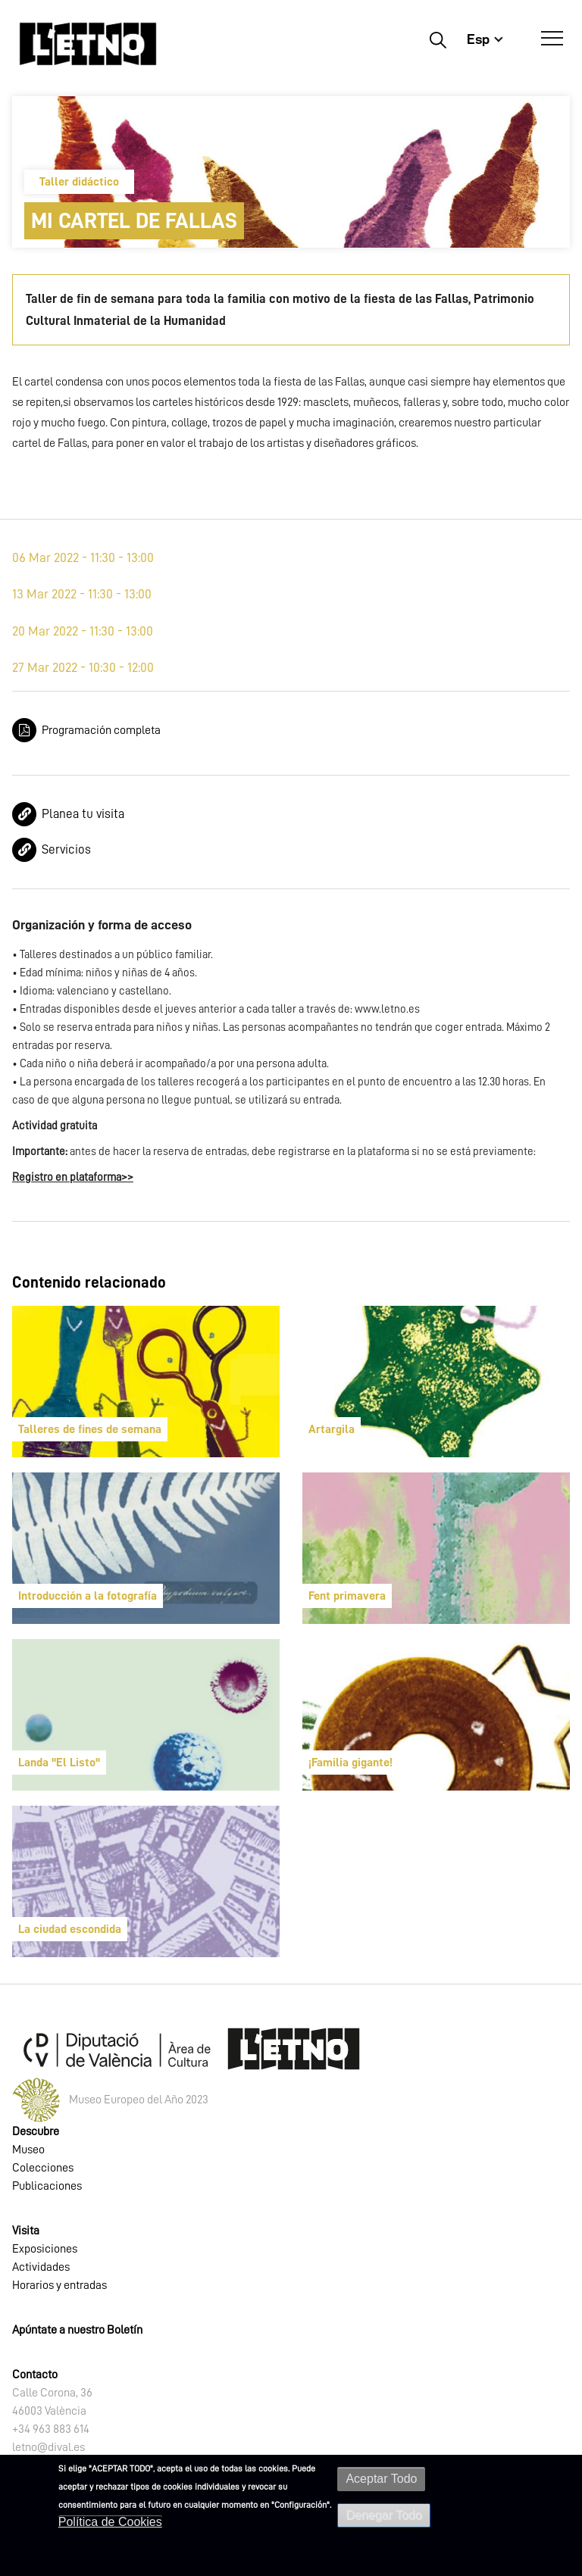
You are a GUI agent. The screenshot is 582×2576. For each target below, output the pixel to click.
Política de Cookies (110, 2521)
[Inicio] (88, 43)
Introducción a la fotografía (87, 1596)
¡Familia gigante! (350, 1762)
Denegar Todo (383, 2515)
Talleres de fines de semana (89, 1429)
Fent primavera (347, 1596)
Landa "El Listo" (59, 1762)
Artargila (331, 1429)
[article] (146, 1381)
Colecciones (43, 2168)
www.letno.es (387, 1009)
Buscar (438, 39)
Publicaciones (47, 2186)
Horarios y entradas (59, 2285)
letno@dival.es (48, 2447)
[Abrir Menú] (552, 39)
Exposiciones (44, 2249)
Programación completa (101, 730)
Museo (28, 2150)
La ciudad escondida (69, 1929)
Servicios (66, 849)
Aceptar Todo (381, 2478)
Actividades (41, 2267)
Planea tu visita (83, 813)
